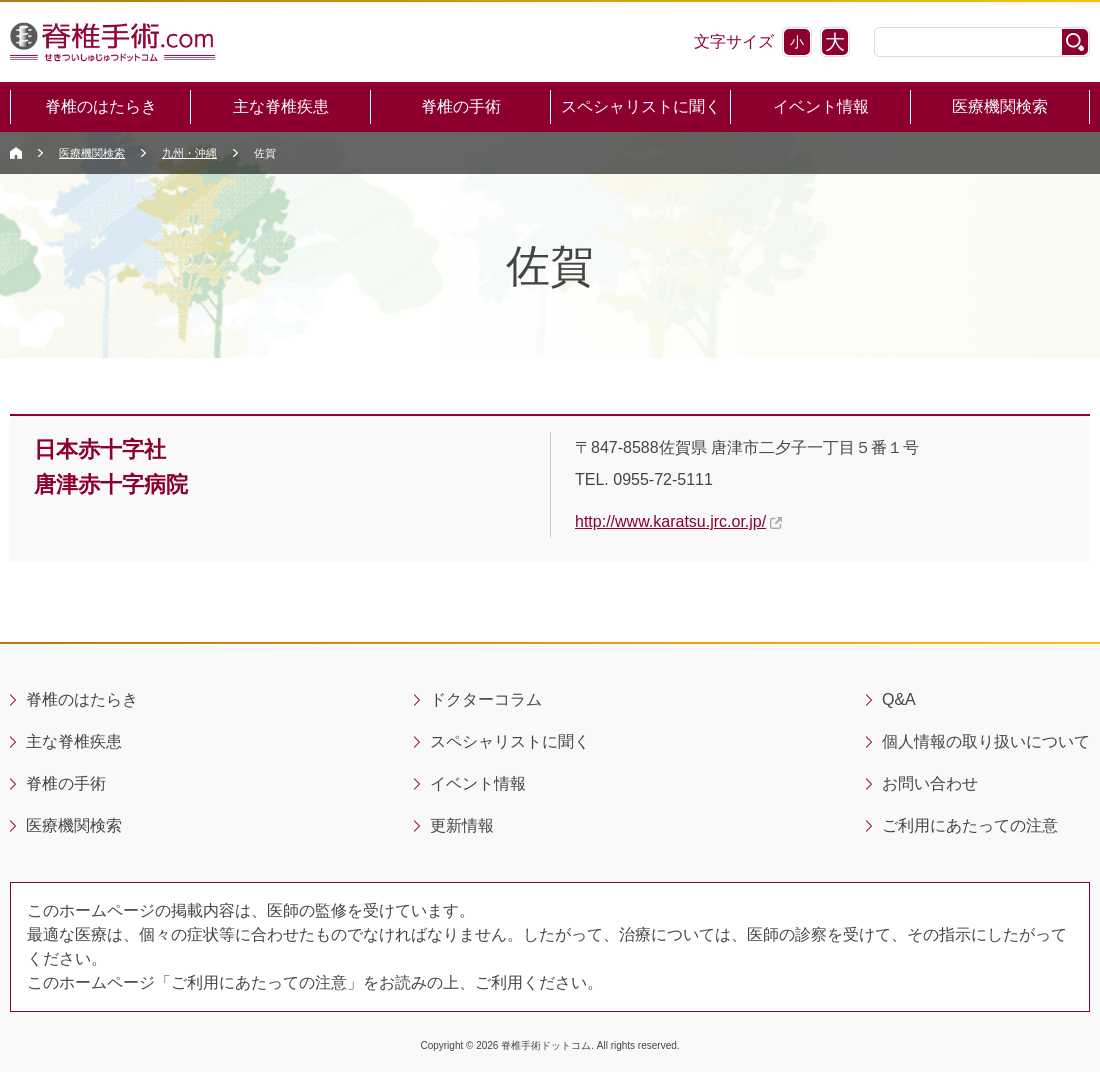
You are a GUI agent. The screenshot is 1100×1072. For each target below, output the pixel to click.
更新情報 (462, 825)
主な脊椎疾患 (281, 106)
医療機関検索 (1000, 106)
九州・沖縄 (189, 153)
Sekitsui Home (16, 153)
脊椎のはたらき (101, 106)
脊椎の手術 (461, 106)
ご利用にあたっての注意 (970, 825)
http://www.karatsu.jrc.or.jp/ (670, 521)
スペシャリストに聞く (641, 106)
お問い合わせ (930, 783)
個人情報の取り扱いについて (986, 741)
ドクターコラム (486, 699)
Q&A (899, 699)
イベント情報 (821, 106)
